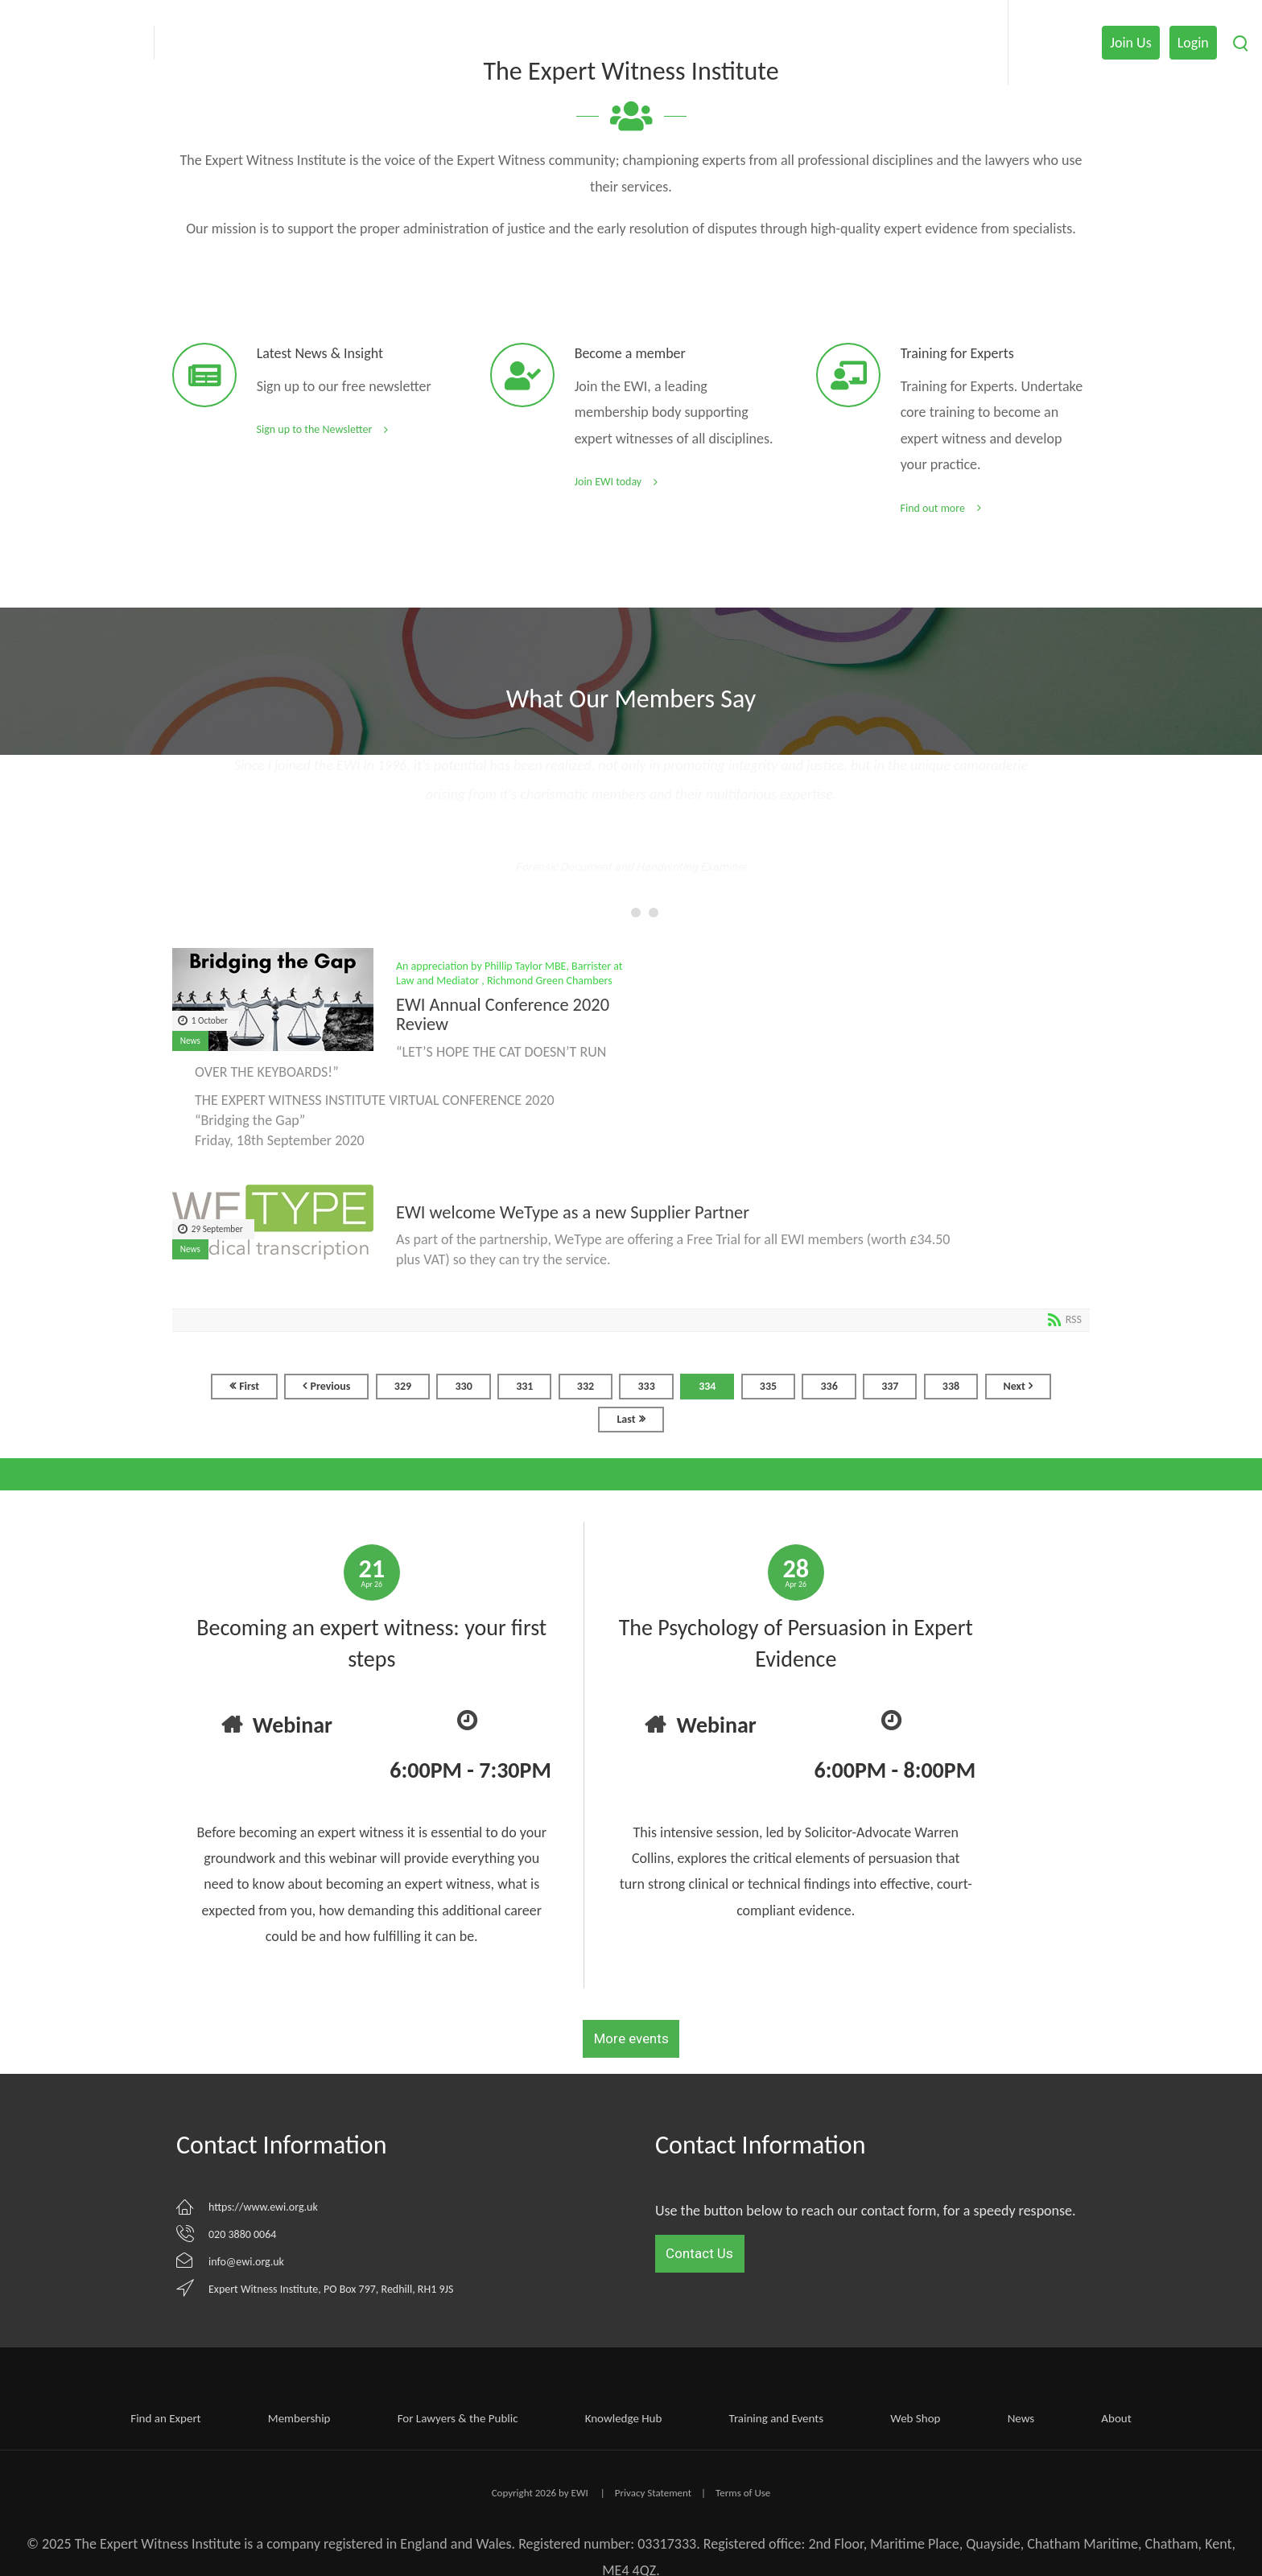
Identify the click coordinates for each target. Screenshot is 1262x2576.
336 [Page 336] (828, 1386)
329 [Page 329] (402, 1386)
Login (1193, 43)
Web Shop (915, 2418)
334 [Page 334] (707, 1386)
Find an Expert (165, 2418)
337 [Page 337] (889, 1386)
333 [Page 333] (645, 1386)
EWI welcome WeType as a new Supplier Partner (572, 1213)
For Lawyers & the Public (458, 2418)
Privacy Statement (653, 2493)
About (1116, 2418)
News (190, 1040)
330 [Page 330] (463, 1386)
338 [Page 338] (950, 1386)
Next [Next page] (1014, 1386)
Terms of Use (743, 2493)
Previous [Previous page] (330, 1386)
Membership (299, 2418)
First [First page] (249, 1386)
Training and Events (776, 2418)
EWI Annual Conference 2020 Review (502, 1015)
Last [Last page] (626, 1419)
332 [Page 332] (585, 1386)
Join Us (1130, 43)
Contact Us (699, 2253)
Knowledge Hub (623, 2418)
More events (631, 2038)
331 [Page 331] (524, 1386)
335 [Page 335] (768, 1386)
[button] (613, 912)
